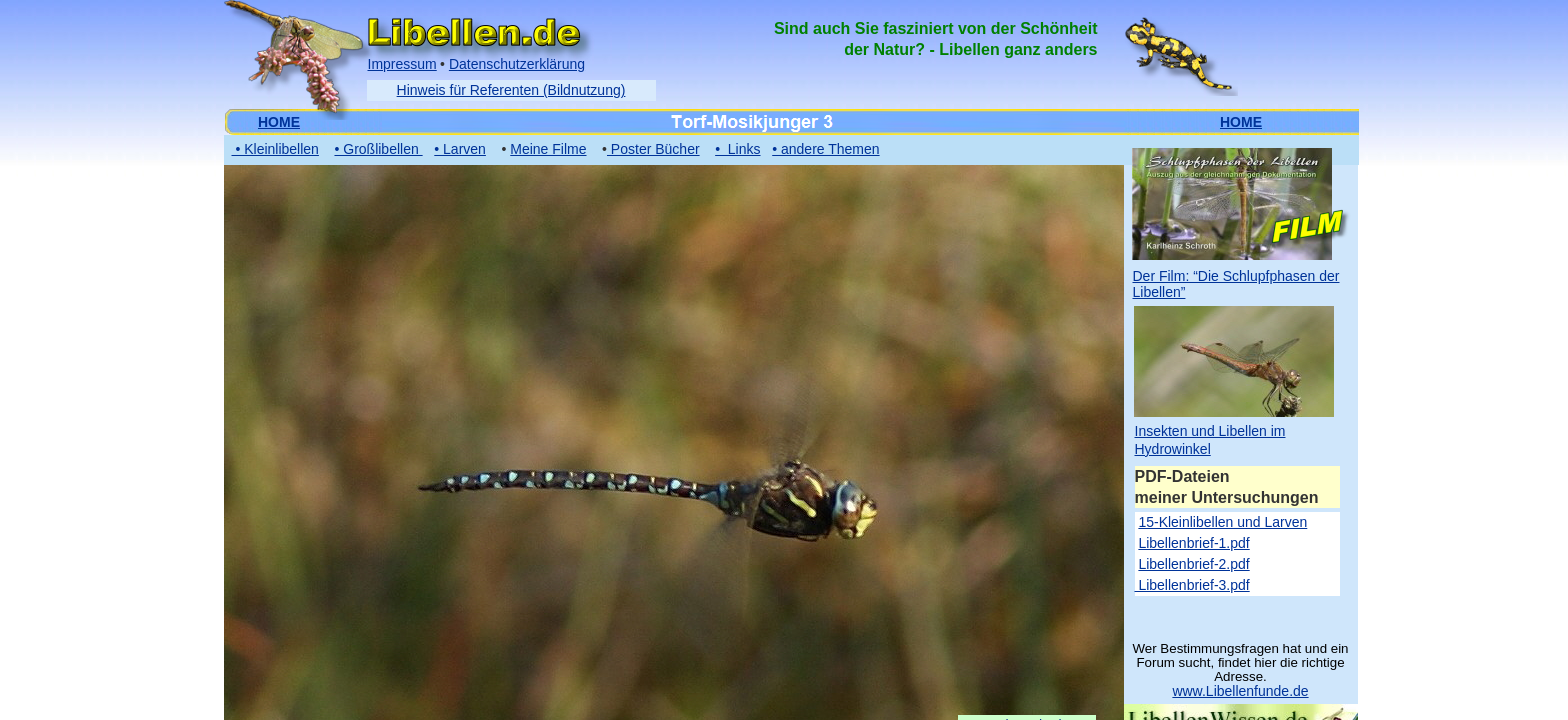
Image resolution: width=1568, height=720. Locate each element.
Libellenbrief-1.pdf (1193, 543)
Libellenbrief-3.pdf (1192, 585)
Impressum (402, 64)
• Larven (460, 149)
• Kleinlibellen (275, 149)
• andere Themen (825, 149)
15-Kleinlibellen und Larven (1222, 522)
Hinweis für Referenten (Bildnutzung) (511, 90)
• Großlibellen (378, 149)
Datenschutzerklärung (517, 64)
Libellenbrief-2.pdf (1193, 564)
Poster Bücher (653, 149)
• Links (737, 149)
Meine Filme (548, 149)
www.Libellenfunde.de (1240, 691)
